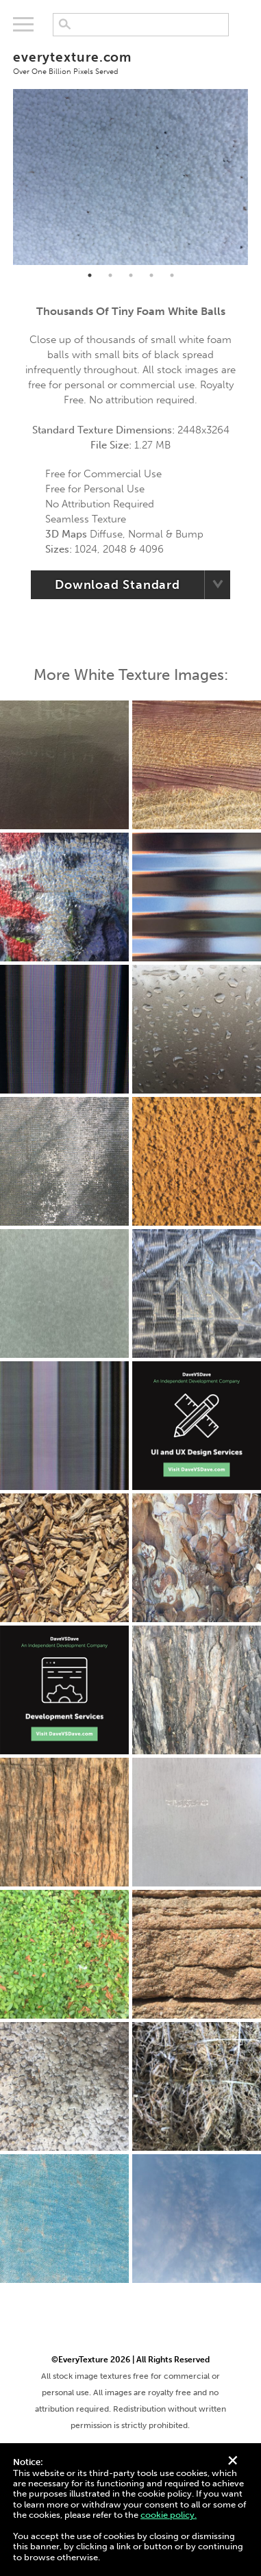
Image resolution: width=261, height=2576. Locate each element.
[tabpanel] (130, 177)
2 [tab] (110, 275)
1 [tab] (90, 275)
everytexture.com (130, 62)
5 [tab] (172, 275)
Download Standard (117, 584)
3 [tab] (131, 275)
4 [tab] (151, 275)
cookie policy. (168, 2515)
